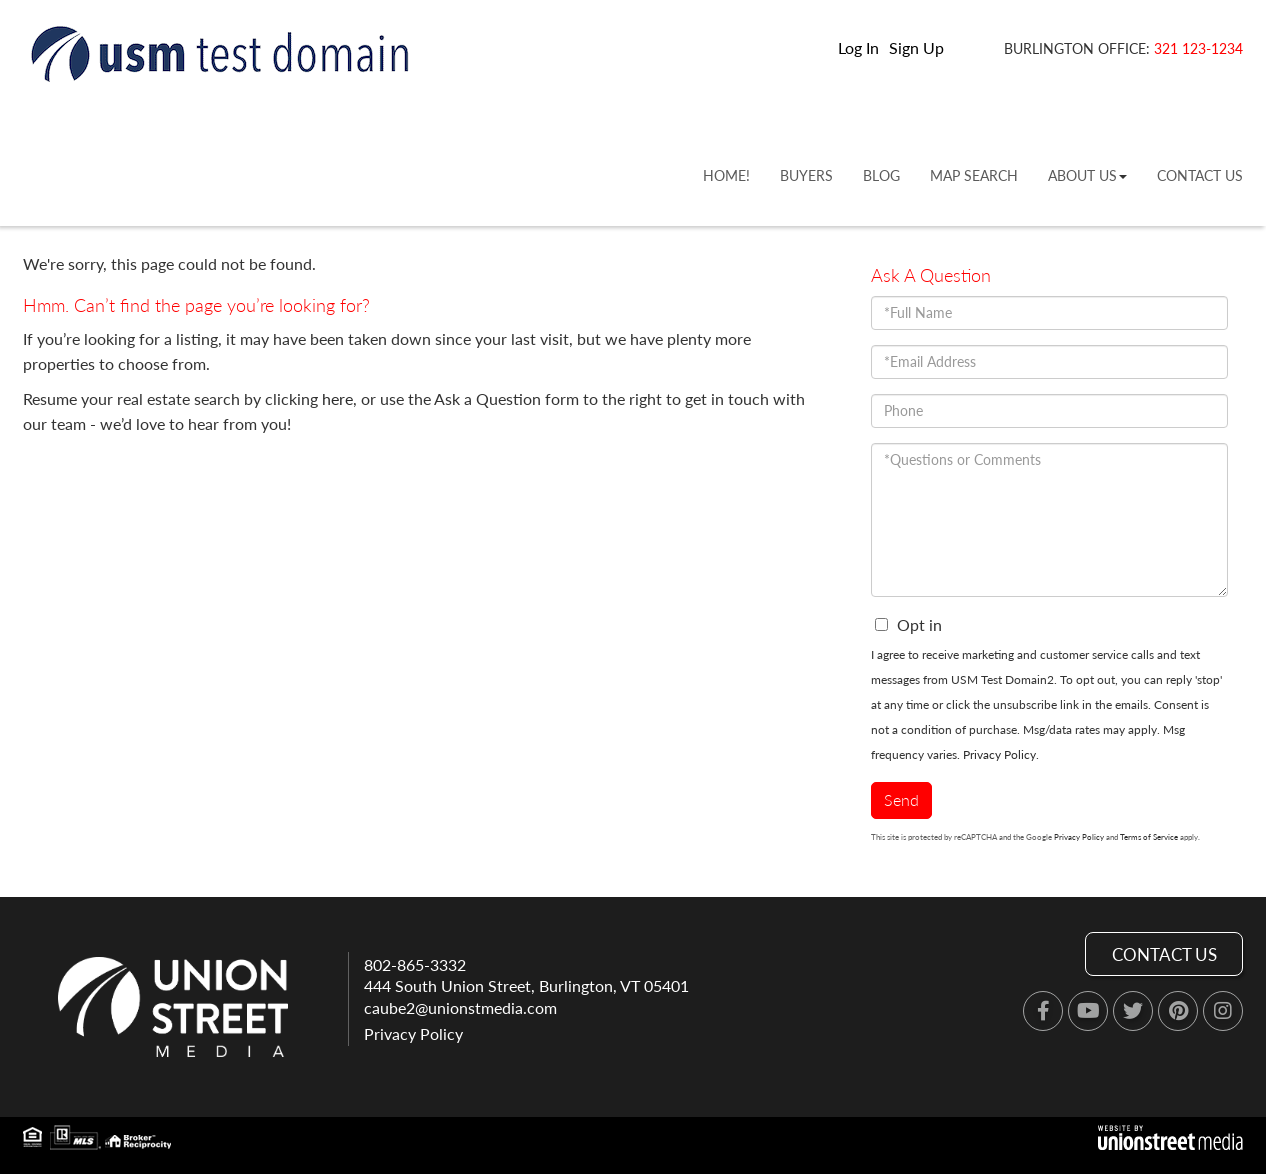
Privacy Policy (999, 754)
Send (901, 799)
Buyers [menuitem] (806, 175)
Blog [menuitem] (881, 175)
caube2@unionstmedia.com (460, 1007)
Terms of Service (1149, 837)
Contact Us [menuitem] (1200, 175)
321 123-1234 (1198, 48)
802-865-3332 (415, 964)
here (337, 398)
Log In (858, 47)
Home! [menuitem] (726, 175)
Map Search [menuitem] (974, 175)
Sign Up (916, 47)
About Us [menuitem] (1087, 175)
